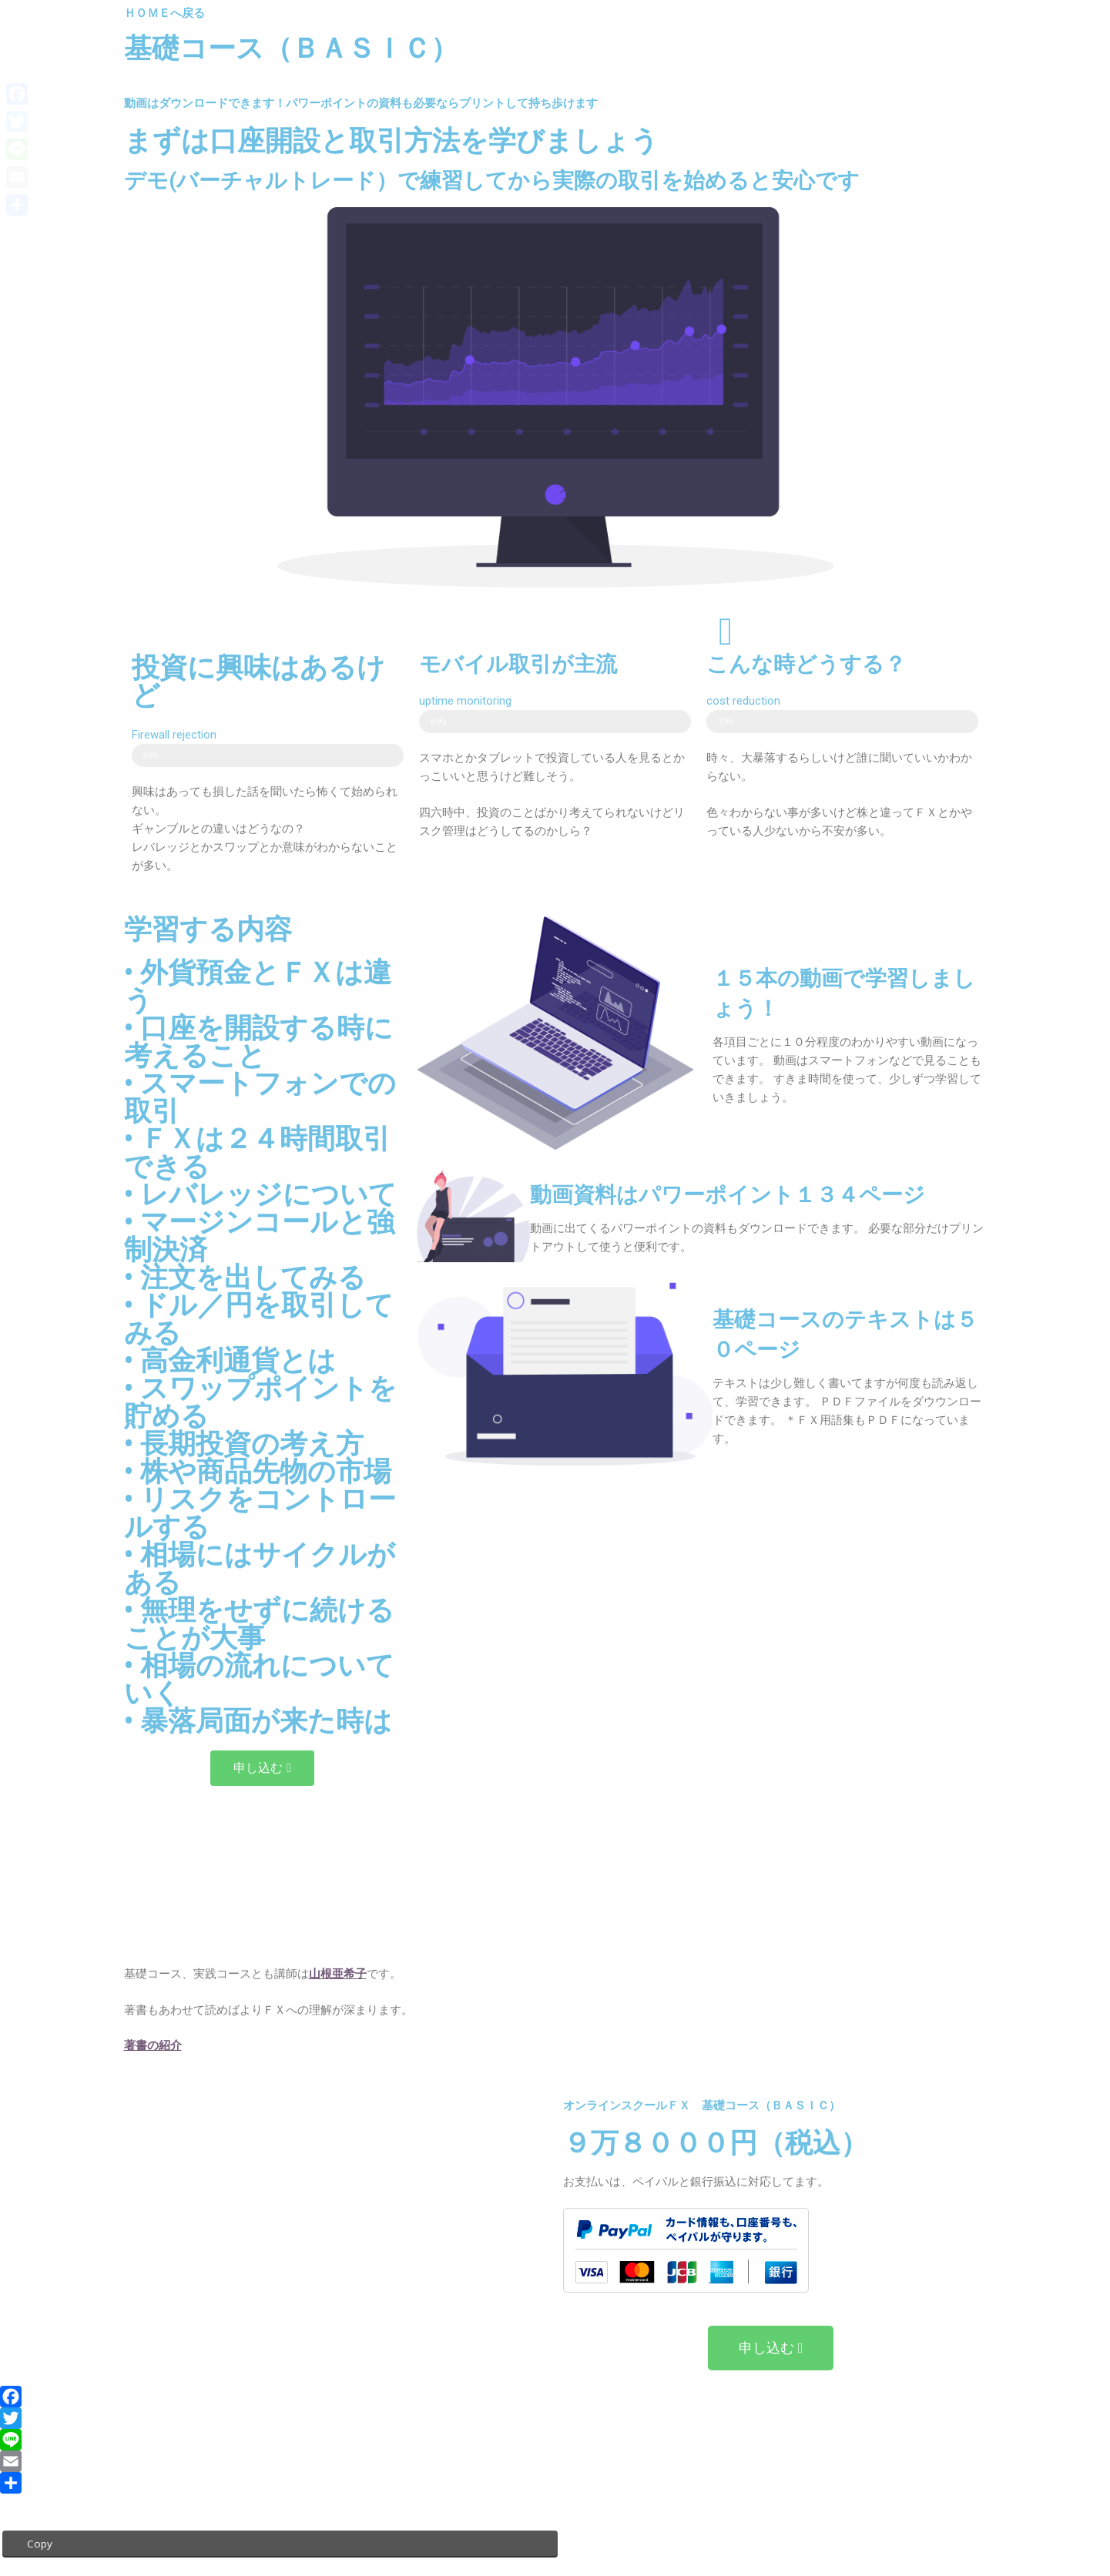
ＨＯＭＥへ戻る (164, 13)
